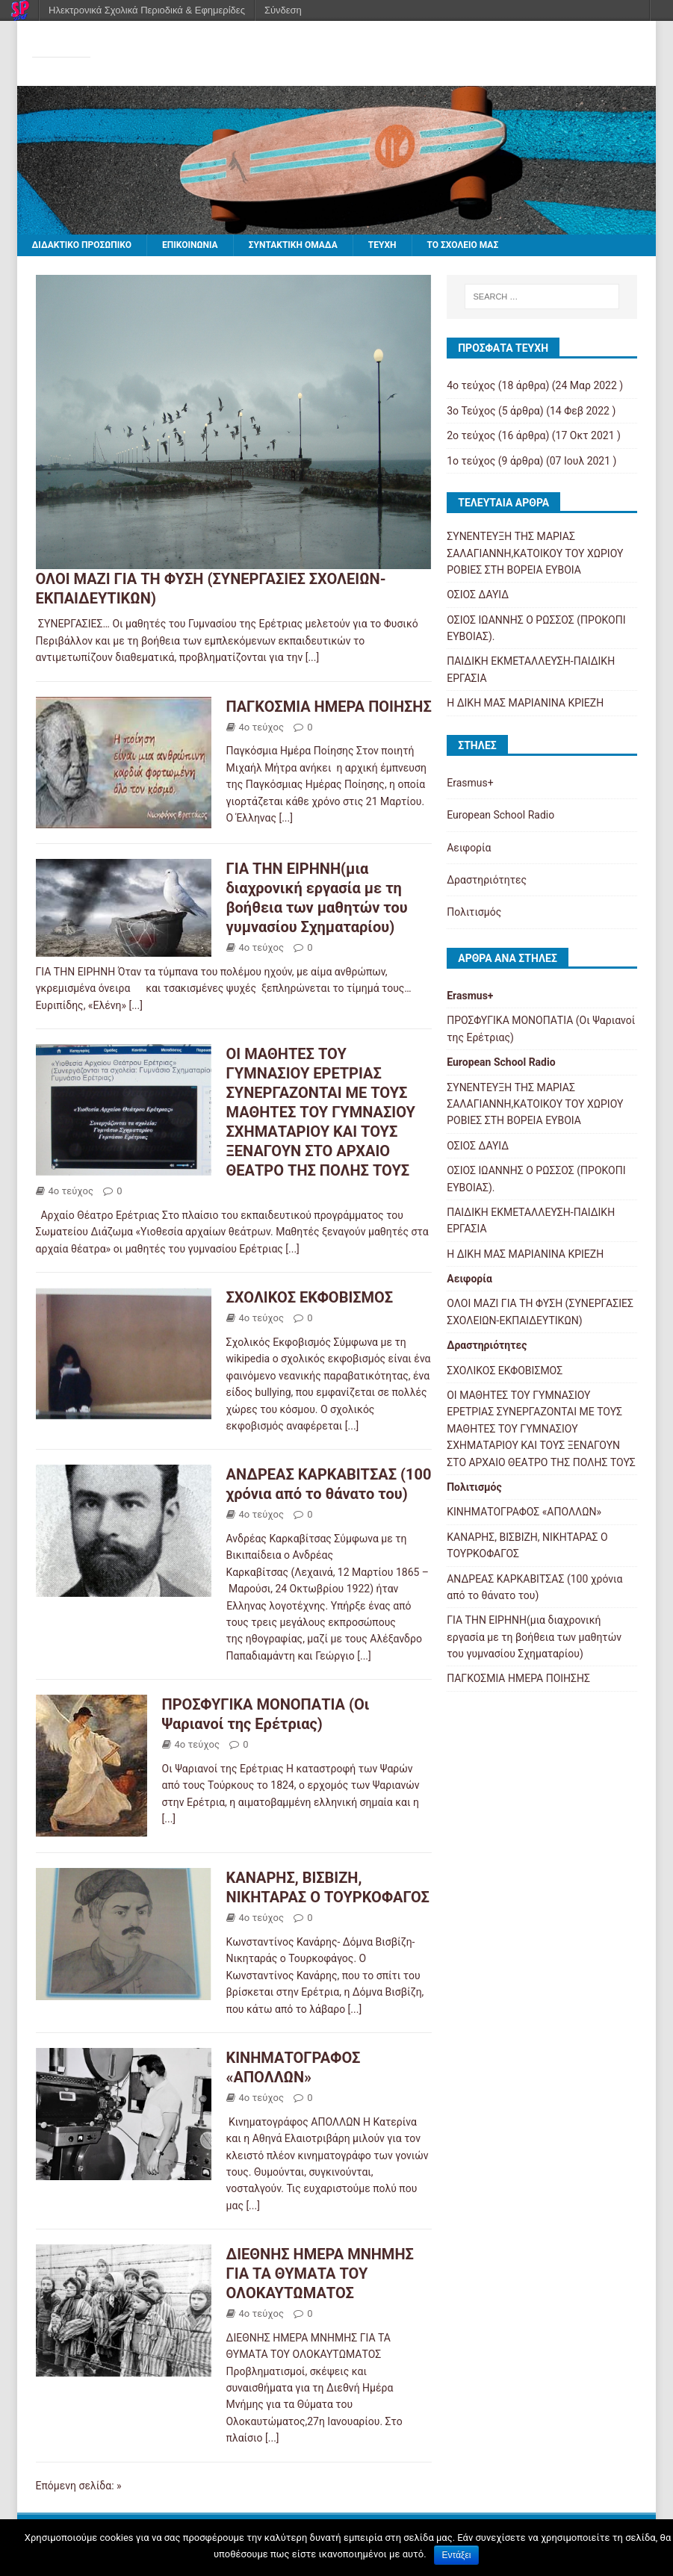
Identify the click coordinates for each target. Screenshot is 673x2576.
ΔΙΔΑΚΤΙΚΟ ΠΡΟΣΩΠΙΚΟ (82, 245)
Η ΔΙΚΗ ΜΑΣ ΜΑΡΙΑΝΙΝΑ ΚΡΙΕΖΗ (525, 703)
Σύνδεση (283, 10)
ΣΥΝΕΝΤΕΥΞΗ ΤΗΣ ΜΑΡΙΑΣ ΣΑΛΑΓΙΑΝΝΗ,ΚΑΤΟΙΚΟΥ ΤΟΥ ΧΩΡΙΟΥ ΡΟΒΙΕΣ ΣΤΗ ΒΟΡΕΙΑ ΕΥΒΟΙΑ (535, 553)
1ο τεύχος (471, 461)
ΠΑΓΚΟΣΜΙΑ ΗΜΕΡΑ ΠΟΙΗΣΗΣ (329, 707)
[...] (313, 657)
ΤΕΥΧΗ (382, 245)
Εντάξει (456, 2555)
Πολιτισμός (474, 912)
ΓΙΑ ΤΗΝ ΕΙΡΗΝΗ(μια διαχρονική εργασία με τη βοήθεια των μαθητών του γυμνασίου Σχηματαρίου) (534, 1637)
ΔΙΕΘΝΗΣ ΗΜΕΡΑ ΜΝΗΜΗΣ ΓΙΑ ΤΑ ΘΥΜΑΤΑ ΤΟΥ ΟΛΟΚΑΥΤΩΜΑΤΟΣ (320, 2273)
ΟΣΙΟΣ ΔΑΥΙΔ (478, 594)
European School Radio (500, 815)
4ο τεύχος (261, 727)
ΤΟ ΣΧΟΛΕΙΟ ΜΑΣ (463, 245)
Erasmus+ (470, 783)
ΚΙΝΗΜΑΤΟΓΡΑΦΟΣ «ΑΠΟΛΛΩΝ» (524, 1512)
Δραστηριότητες (487, 880)
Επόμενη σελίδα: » (79, 2486)
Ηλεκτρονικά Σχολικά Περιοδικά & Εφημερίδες (147, 10)
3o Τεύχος (471, 411)
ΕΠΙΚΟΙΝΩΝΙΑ (190, 245)
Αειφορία (469, 848)
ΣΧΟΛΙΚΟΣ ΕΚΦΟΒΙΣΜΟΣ (310, 1297)
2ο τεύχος (471, 435)
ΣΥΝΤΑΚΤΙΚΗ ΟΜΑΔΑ (293, 245)
